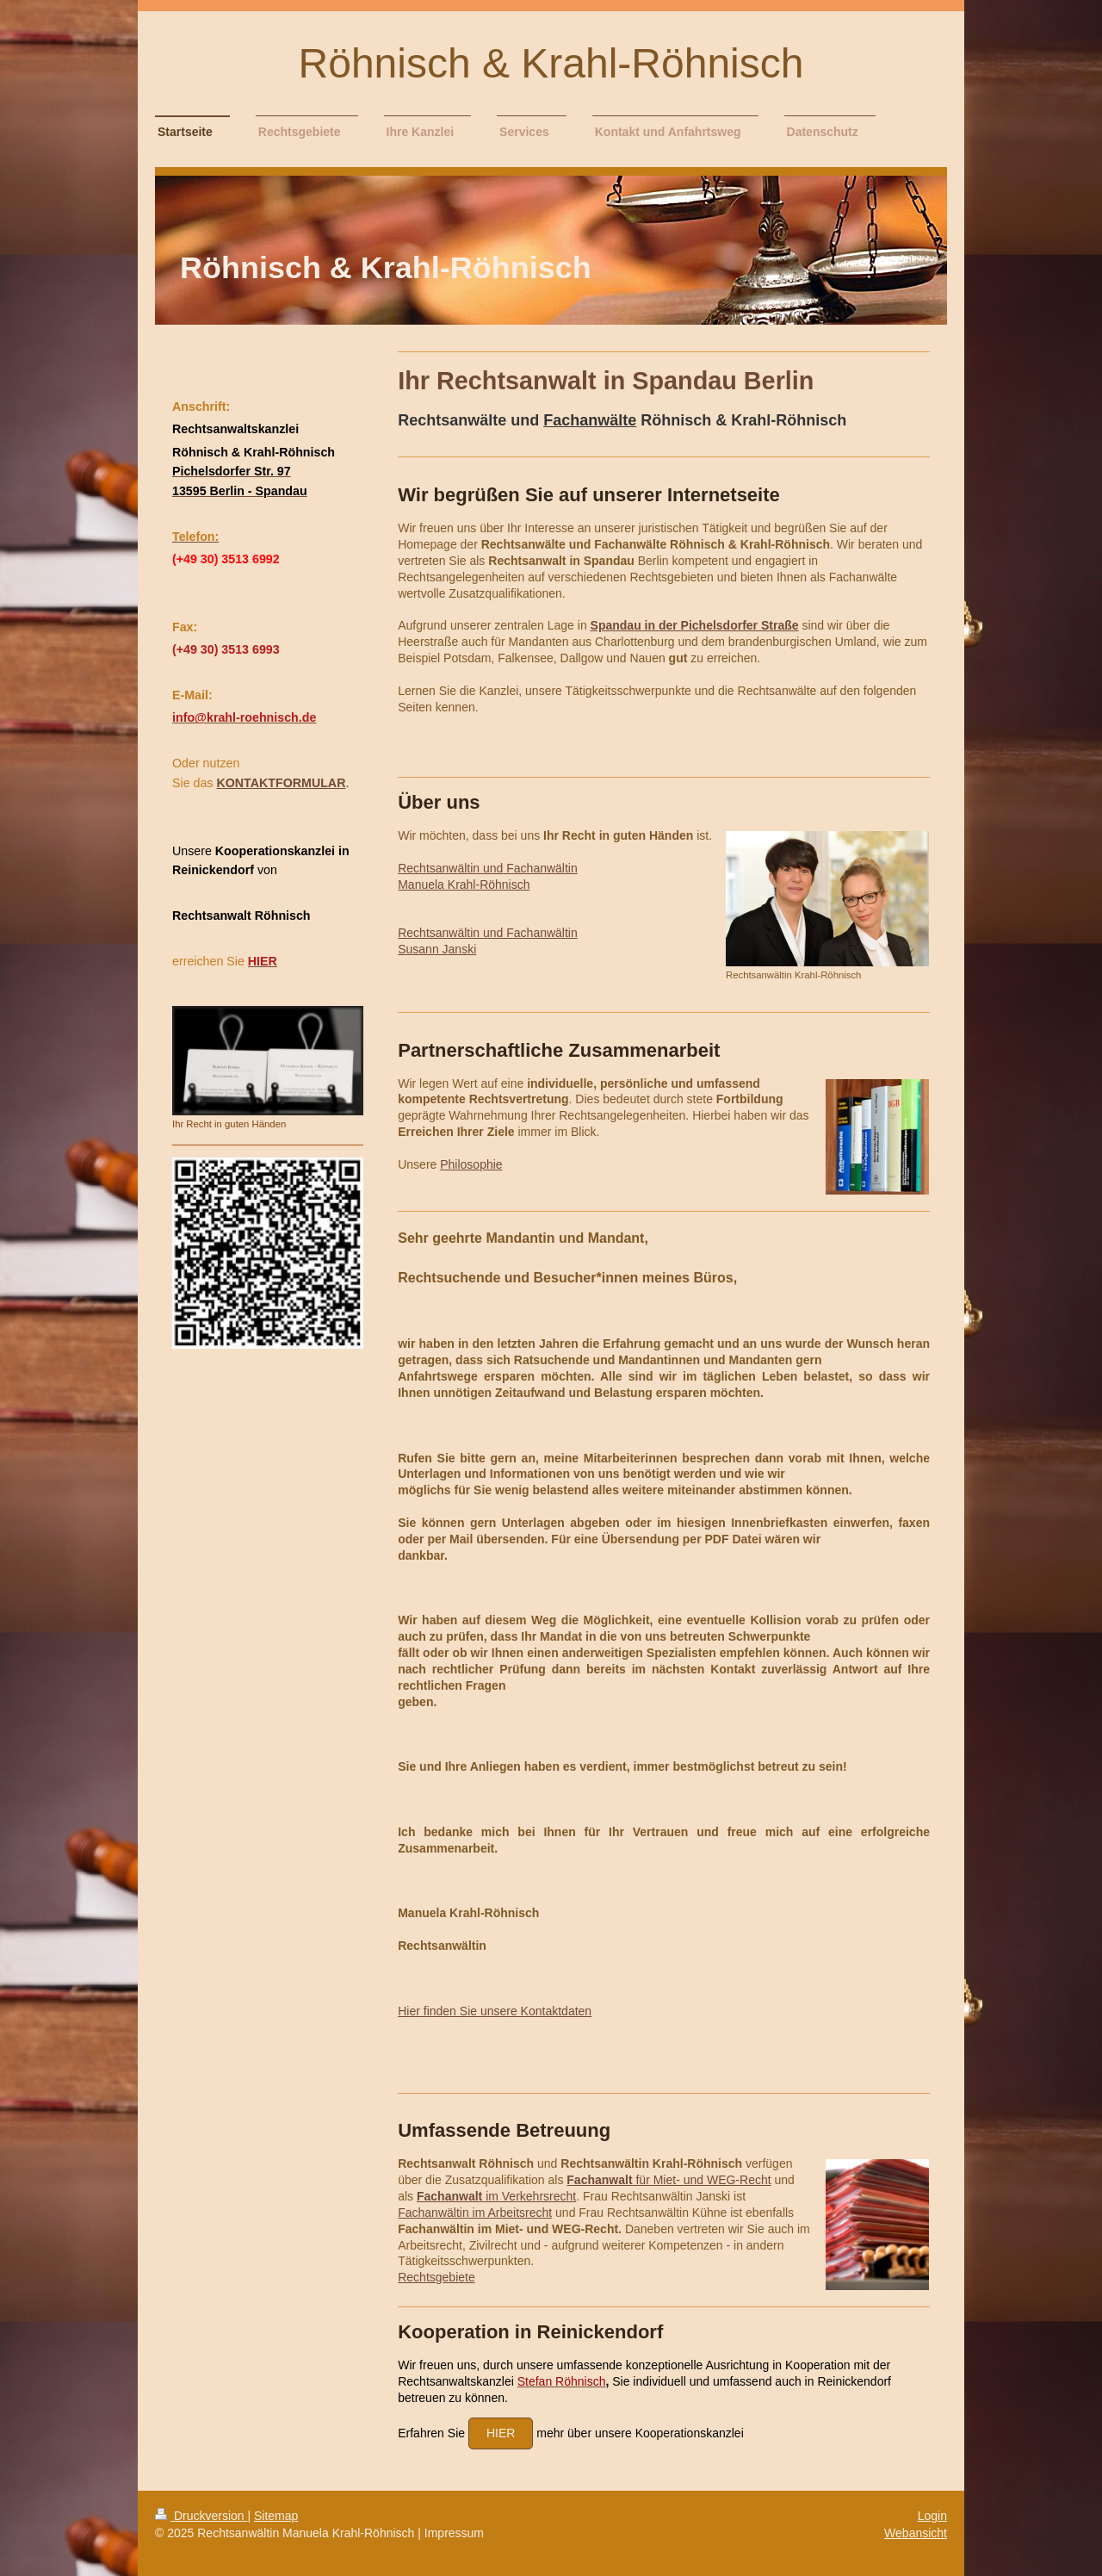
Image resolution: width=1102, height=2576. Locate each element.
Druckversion (201, 2516)
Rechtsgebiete (436, 2277)
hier (500, 2433)
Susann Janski (437, 949)
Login (932, 2516)
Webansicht (915, 2533)
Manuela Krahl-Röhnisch (463, 884)
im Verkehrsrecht (496, 2196)
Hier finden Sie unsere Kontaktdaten (494, 2011)
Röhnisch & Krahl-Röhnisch (551, 63)
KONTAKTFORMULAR (280, 783)
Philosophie (471, 1164)
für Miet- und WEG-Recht (668, 2180)
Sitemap (276, 2516)
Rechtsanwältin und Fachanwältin (488, 868)
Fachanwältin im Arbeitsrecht (475, 2212)
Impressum (454, 2533)
